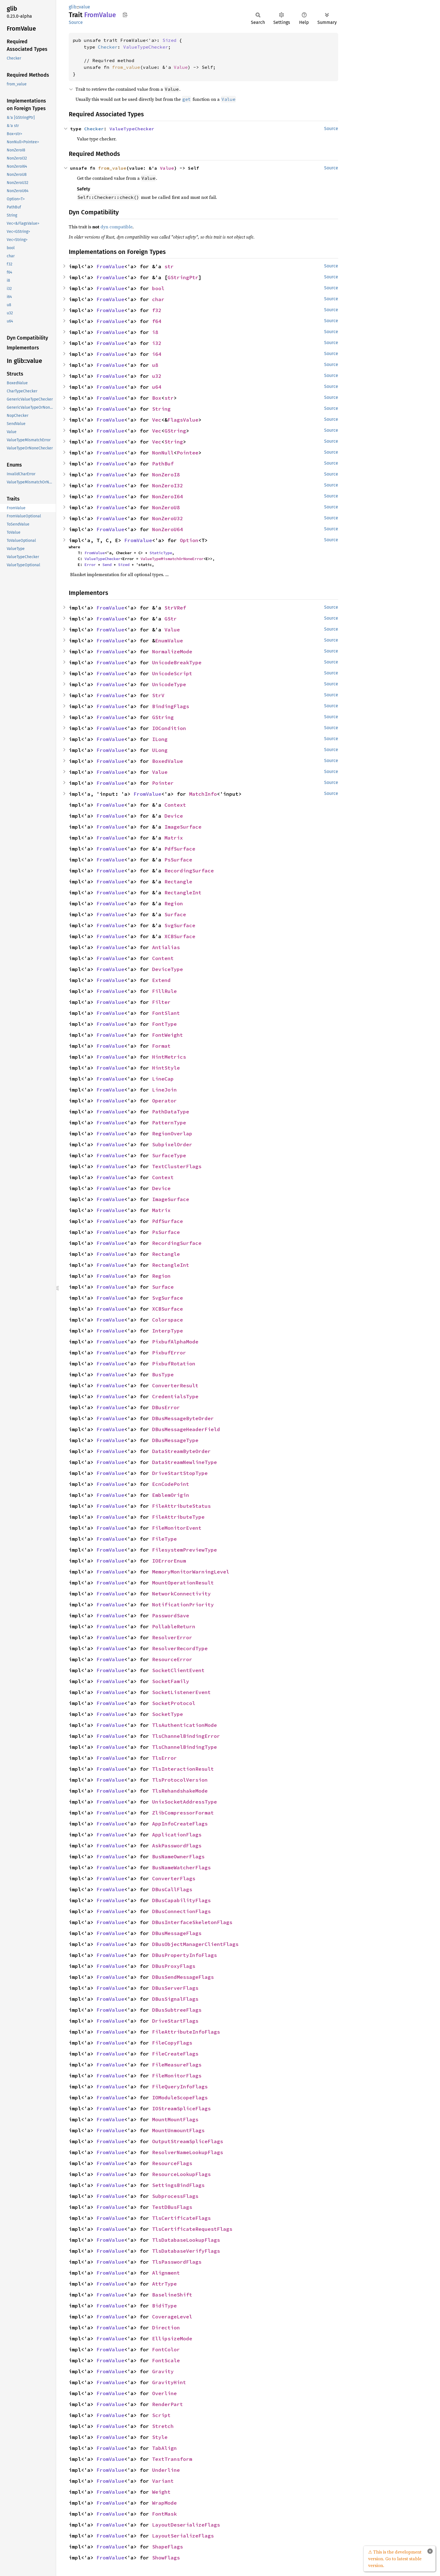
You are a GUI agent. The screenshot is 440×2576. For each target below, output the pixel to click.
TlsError (164, 1758)
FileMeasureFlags (176, 2064)
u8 (155, 365)
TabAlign (164, 2448)
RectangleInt (182, 892)
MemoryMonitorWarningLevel (190, 1571)
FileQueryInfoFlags (180, 2086)
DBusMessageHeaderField (186, 1429)
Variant (163, 2481)
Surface (175, 914)
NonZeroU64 (167, 529)
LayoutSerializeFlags (183, 2535)
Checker (108, 47)
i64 (156, 354)
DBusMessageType (175, 1440)
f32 (156, 310)
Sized (169, 40)
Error (90, 564)
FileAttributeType (178, 1517)
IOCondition (169, 728)
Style (160, 2437)
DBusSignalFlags (175, 1999)
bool (158, 288)
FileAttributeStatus (181, 1506)
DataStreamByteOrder (181, 1451)
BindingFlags (170, 706)
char (158, 299)
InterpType (167, 1330)
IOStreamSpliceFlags (181, 2108)
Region (173, 903)
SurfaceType (169, 1155)
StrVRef (175, 607)
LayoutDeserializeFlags (186, 2525)
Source (76, 22)
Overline (164, 2393)
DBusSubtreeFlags (176, 2010)
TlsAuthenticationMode (184, 1725)
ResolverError (172, 1637)
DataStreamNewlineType (184, 1462)
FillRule (164, 991)
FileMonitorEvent (176, 1528)
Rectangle (178, 881)
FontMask (164, 2514)
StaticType (161, 552)
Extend (161, 980)
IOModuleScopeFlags (180, 2097)
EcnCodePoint (170, 1484)
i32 (156, 343)
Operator (164, 1100)
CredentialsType (175, 1396)
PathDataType (170, 1111)
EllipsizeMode (172, 2338)
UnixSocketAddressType (184, 1802)
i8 (155, 332)
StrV (158, 695)
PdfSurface (179, 848)
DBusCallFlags (172, 1889)
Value (181, 67)
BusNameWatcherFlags (181, 1867)
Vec (156, 420)
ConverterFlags (173, 1878)
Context (175, 805)
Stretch (163, 2426)
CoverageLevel (172, 2316)
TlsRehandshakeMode (180, 1791)
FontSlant (166, 1013)
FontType (164, 1024)
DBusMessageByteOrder (183, 1418)
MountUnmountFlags (178, 2130)
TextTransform (172, 2459)
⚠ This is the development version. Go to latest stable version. (394, 2558)
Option (189, 540)
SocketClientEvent (178, 1670)
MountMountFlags (175, 2119)
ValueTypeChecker (145, 47)
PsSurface (178, 859)
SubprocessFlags (175, 2196)
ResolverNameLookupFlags (187, 2152)
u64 (156, 387)
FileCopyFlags (172, 2043)
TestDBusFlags (172, 2207)
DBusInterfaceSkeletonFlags (192, 1922)
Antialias (166, 947)
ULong (160, 750)
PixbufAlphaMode (175, 1341)
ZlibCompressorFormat (183, 1812)
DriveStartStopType (180, 1473)
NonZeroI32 (167, 485)
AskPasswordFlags (176, 1845)
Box (156, 398)
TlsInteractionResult (183, 1769)
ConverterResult (175, 1385)
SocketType (167, 1714)
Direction (166, 2327)
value (84, 7)
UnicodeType (169, 684)
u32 (156, 376)
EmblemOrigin (170, 1495)
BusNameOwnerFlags (178, 1856)
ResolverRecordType (180, 1648)
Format (161, 1046)
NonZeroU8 (166, 507)
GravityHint (169, 2382)
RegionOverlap (172, 1133)
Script (161, 2415)
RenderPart (167, 2404)
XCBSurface (179, 936)
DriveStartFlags (175, 2021)
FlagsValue (183, 420)
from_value (126, 67)
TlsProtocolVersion (180, 1780)
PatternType (169, 1122)
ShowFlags (166, 2557)
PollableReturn (173, 1626)
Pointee (187, 452)
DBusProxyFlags (173, 1966)
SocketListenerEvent (181, 1692)
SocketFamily (170, 1681)
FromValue (110, 266)
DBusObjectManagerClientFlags (195, 1944)
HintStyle (166, 1068)
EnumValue (169, 640)
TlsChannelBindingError (186, 1736)
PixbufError (169, 1352)
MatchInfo (203, 794)
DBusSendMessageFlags (183, 1977)
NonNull (163, 452)
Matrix (173, 838)
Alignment (166, 2273)
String (161, 409)
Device (173, 816)
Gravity (163, 2371)
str (169, 266)
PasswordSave (170, 1615)
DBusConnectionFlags (181, 1911)
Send (106, 564)
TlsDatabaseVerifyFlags (186, 2251)
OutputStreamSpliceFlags (187, 2141)
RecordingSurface (189, 870)
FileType (164, 1539)
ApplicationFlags (176, 1834)
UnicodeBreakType (176, 662)
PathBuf (163, 463)
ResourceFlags (172, 2163)
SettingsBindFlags (178, 2185)
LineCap (163, 1079)
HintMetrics (169, 1057)
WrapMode (164, 2503)
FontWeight (167, 1035)
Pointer (163, 783)
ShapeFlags (167, 2546)
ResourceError (172, 1659)
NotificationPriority (183, 1604)
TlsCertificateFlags (181, 2218)
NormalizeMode (172, 651)
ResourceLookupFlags (181, 2174)
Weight (161, 2492)
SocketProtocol (173, 1703)
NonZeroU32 (167, 518)
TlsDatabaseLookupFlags (186, 2240)
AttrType (164, 2284)
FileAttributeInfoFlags (186, 2032)
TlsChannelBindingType (184, 1747)
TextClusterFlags (176, 1166)
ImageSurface (182, 827)
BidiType (164, 2305)
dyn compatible (116, 227)
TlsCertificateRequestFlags (192, 2229)
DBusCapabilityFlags (181, 1900)
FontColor (166, 2349)
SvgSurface (179, 925)
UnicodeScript (172, 673)
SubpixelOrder (172, 1144)
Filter (161, 1002)
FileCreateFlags (175, 2053)
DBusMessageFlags (176, 1933)
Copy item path (125, 14)
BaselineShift (172, 2294)
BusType (163, 1374)
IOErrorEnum (169, 1561)
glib (73, 7)
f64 (156, 321)
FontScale (166, 2360)
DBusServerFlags (175, 1988)
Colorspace (167, 1320)
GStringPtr (183, 277)
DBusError (166, 1407)
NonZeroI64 (167, 496)
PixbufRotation (173, 1363)
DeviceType (167, 969)
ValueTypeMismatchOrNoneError (172, 558)
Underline (166, 2470)
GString (175, 431)
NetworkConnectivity (181, 1593)
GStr (170, 618)
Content (163, 958)
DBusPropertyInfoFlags (184, 1955)
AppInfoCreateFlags (180, 1823)
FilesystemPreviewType (184, 1550)
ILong (160, 739)
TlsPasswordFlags (176, 2262)
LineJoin (164, 1089)
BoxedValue (167, 761)
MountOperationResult (183, 1582)
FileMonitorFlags (176, 2075)
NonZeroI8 (166, 474)
